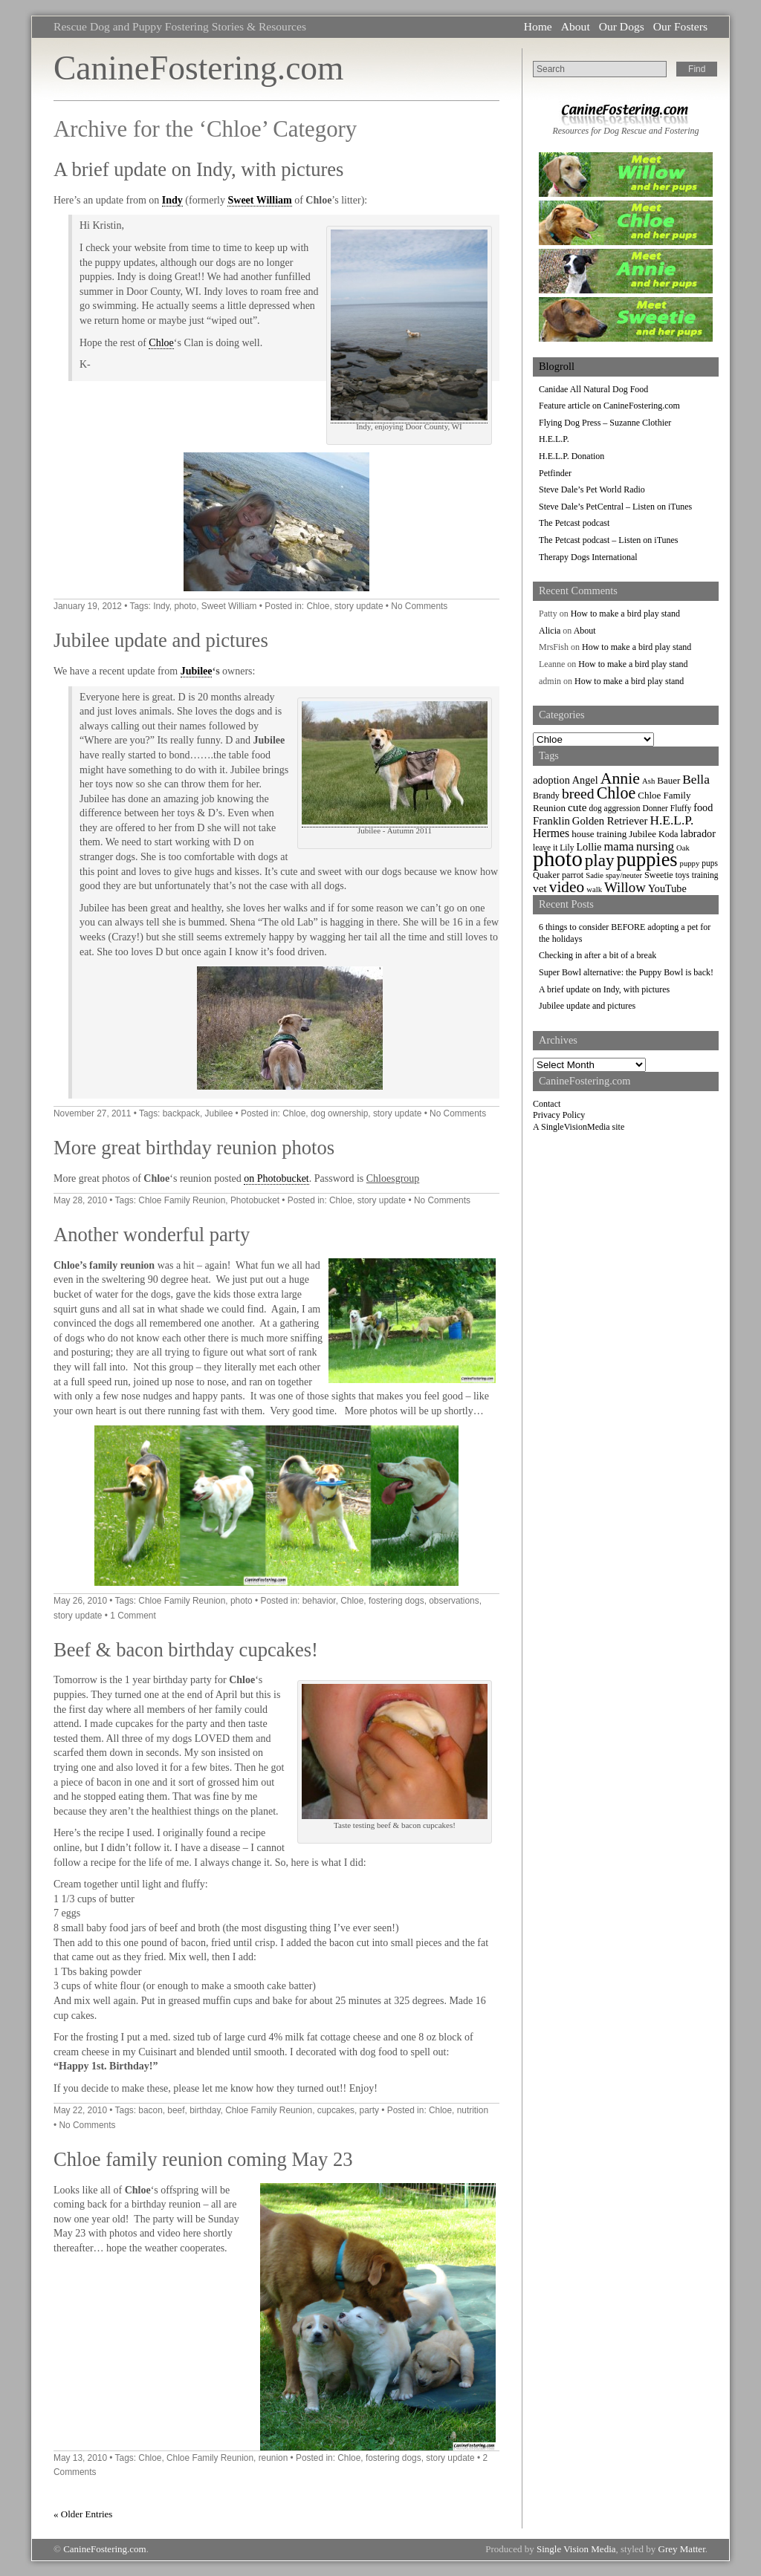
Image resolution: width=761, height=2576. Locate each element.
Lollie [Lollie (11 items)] (588, 847)
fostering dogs (396, 1601)
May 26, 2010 (80, 1601)
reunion (273, 2458)
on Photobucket (276, 1178)
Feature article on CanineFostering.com (609, 405)
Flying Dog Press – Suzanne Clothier (605, 422)
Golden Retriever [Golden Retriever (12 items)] (610, 821)
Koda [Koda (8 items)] (668, 834)
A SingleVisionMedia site (578, 1127)
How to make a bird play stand (625, 613)
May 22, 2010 (80, 2110)
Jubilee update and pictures (161, 640)
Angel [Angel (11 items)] (585, 780)
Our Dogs (621, 26)
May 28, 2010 (80, 1200)
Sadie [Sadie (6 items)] (594, 875)
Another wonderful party (152, 1234)
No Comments (419, 606)
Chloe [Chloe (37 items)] (616, 793)
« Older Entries (83, 2514)
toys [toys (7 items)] (683, 875)
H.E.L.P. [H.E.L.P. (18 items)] (672, 820)
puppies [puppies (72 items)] (647, 860)
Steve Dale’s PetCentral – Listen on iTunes (615, 506)
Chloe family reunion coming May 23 (203, 2159)
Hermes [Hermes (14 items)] (551, 833)
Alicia (549, 630)
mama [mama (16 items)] (618, 846)
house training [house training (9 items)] (598, 833)
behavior (319, 1601)
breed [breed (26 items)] (578, 793)
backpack (181, 1113)
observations (454, 1601)
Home (538, 26)
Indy (172, 200)
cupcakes (335, 2110)
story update (358, 606)
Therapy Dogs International (588, 557)
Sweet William (259, 200)
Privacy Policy (559, 1115)
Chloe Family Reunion (181, 1200)
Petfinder (555, 473)
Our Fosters (680, 26)
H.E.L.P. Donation (571, 456)
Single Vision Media (576, 2548)
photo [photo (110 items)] (558, 859)
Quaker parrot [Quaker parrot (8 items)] (558, 875)
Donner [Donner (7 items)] (655, 808)
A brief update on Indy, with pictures (198, 169)
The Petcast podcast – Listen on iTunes (609, 540)
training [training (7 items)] (705, 875)
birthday (205, 2110)
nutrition (472, 2110)
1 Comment (132, 1615)
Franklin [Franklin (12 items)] (551, 821)
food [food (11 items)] (703, 807)
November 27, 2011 (92, 1113)
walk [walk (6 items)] (594, 889)
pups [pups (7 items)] (710, 863)
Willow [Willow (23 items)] (625, 887)
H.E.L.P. (554, 439)
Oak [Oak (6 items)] (683, 848)
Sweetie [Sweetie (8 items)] (658, 875)
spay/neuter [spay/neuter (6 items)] (624, 875)
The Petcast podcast (574, 523)
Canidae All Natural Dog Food (593, 389)
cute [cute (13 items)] (577, 807)
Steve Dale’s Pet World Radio (592, 489)
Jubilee (197, 671)
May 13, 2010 (80, 2458)
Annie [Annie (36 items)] (620, 778)
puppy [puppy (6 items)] (690, 863)
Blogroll (556, 366)
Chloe (161, 342)
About (575, 26)
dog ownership (339, 1113)
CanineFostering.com (198, 68)
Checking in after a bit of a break (597, 955)
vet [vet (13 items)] (540, 888)
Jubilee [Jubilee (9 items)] (642, 833)
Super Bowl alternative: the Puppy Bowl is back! (626, 972)
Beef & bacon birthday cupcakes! (186, 1650)
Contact (546, 1104)
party (369, 2110)
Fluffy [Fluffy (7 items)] (680, 808)
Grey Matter (681, 2548)
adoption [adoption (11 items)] (551, 780)
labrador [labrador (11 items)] (697, 833)
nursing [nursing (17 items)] (655, 846)
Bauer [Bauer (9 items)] (668, 780)
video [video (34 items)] (567, 887)
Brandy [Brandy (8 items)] (546, 795)
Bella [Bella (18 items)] (696, 780)
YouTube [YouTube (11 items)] (667, 888)
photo (185, 606)
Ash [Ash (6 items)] (648, 781)
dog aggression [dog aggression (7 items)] (615, 808)
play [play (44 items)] (600, 860)
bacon (150, 2110)
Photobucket (254, 1200)
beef (175, 2110)
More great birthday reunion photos (194, 1147)
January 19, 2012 (88, 606)
